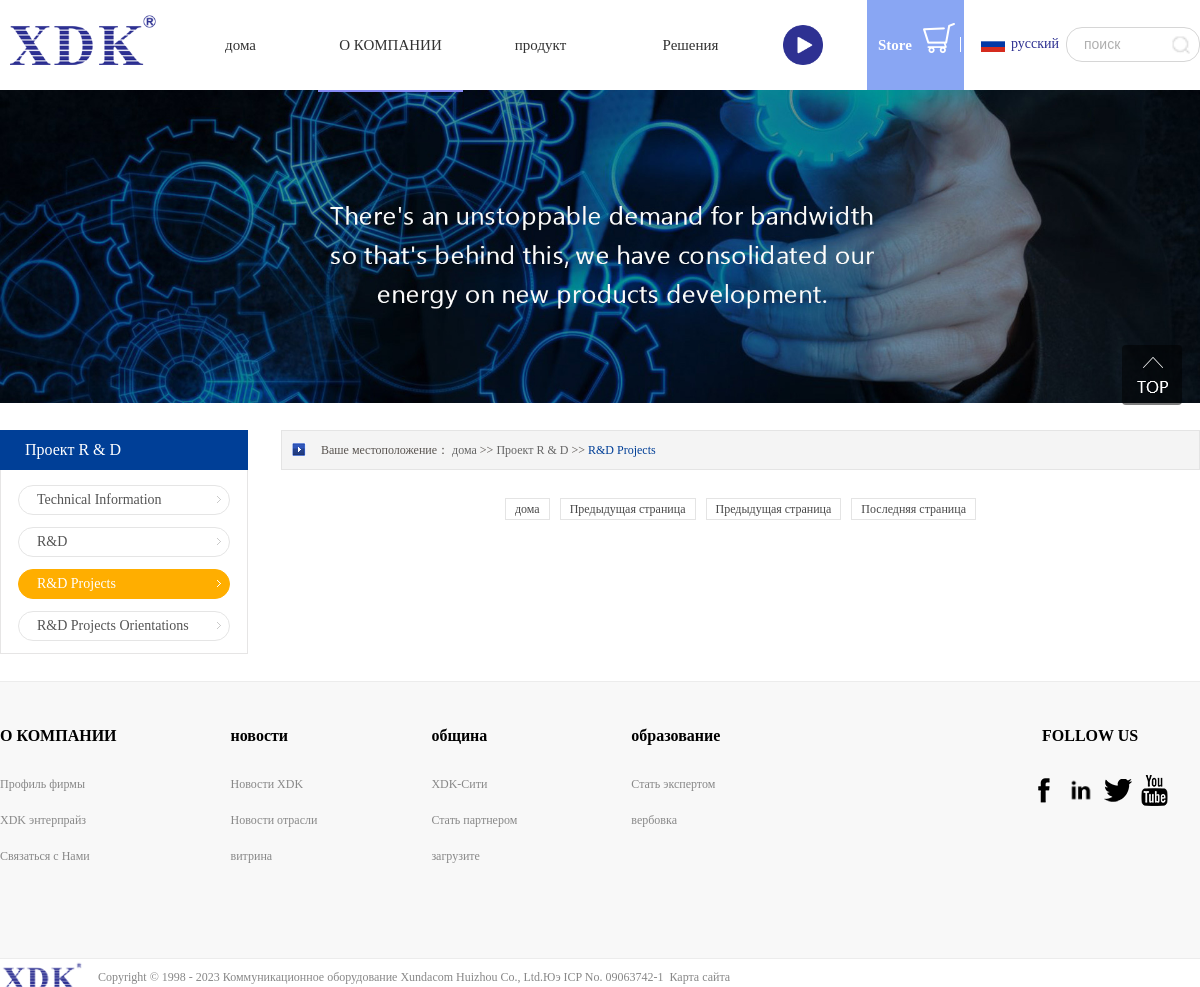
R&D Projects (622, 450)
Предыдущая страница (628, 509)
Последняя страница (913, 509)
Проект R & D (532, 450)
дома (240, 45)
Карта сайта (696, 977)
